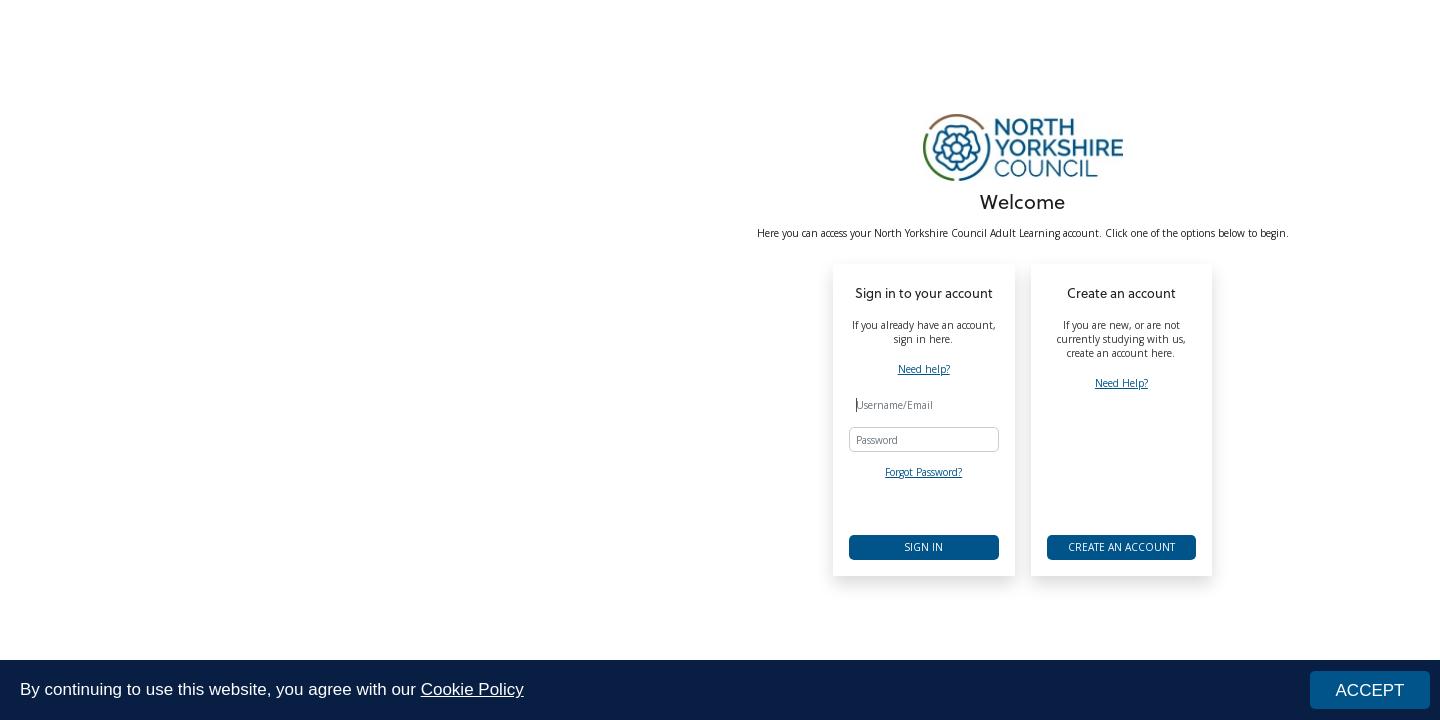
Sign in (923, 547)
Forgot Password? (923, 472)
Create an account (1121, 547)
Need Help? (1121, 383)
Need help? (924, 369)
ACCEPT (1370, 690)
